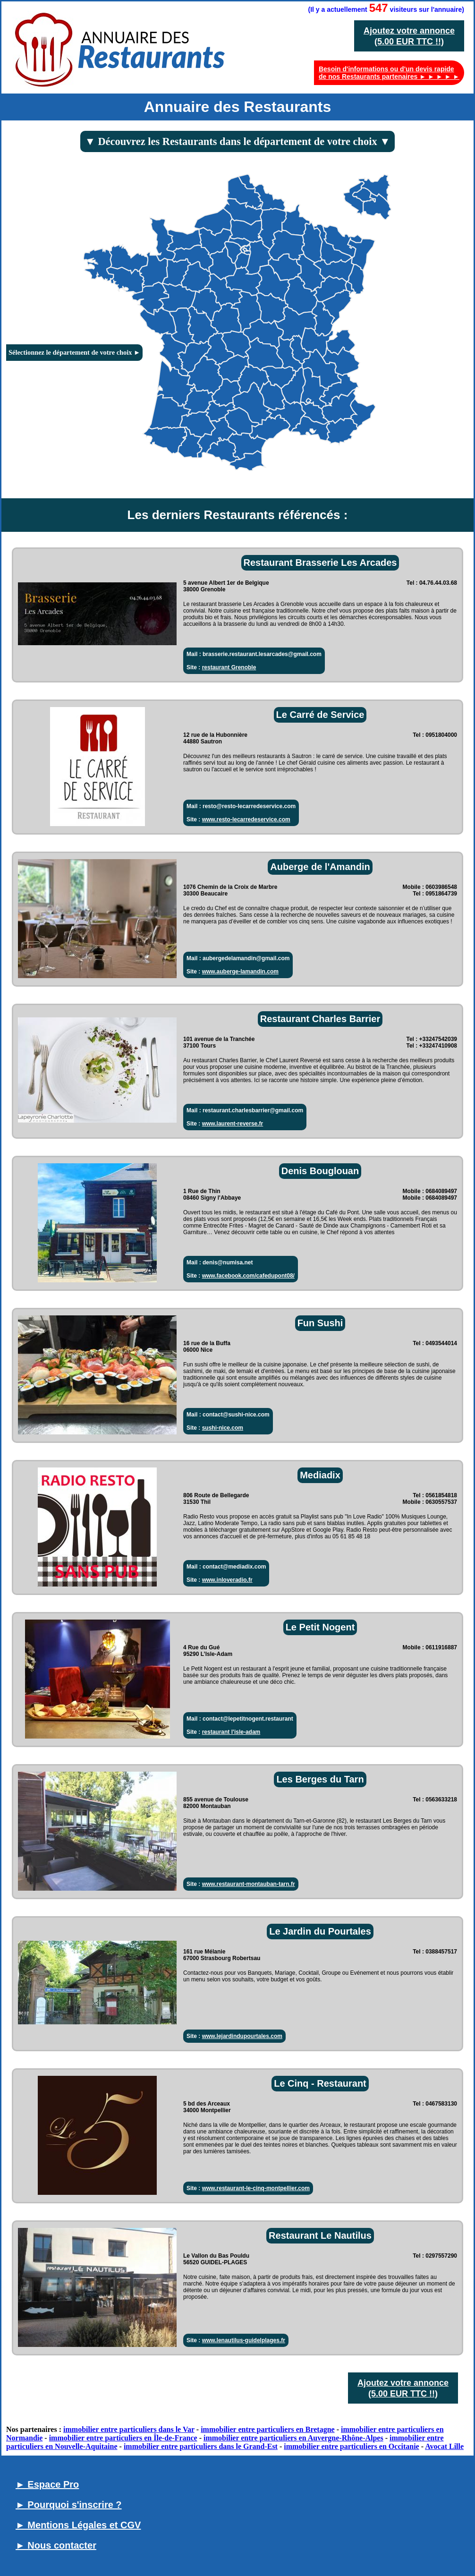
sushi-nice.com (222, 1427)
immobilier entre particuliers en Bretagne (268, 2429)
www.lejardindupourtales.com (242, 2036)
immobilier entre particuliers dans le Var (129, 2429)
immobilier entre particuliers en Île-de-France (123, 2438)
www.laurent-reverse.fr (232, 1123)
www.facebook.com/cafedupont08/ (248, 1275)
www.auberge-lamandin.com (240, 971)
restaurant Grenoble (229, 667)
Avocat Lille (444, 2446)
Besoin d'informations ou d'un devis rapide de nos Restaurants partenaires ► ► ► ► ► (389, 72)
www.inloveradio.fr (227, 1580)
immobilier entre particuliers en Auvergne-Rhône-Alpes (293, 2438)
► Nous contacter (56, 2545)
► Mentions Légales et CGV (78, 2525)
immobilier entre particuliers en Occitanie (351, 2446)
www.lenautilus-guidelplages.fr (243, 2340)
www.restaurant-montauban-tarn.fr (248, 1884)
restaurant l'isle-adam (231, 1732)
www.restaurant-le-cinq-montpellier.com (256, 2188)
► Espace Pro (47, 2484)
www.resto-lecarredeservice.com (246, 819)
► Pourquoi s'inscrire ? (69, 2504)
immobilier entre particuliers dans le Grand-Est (201, 2446)
